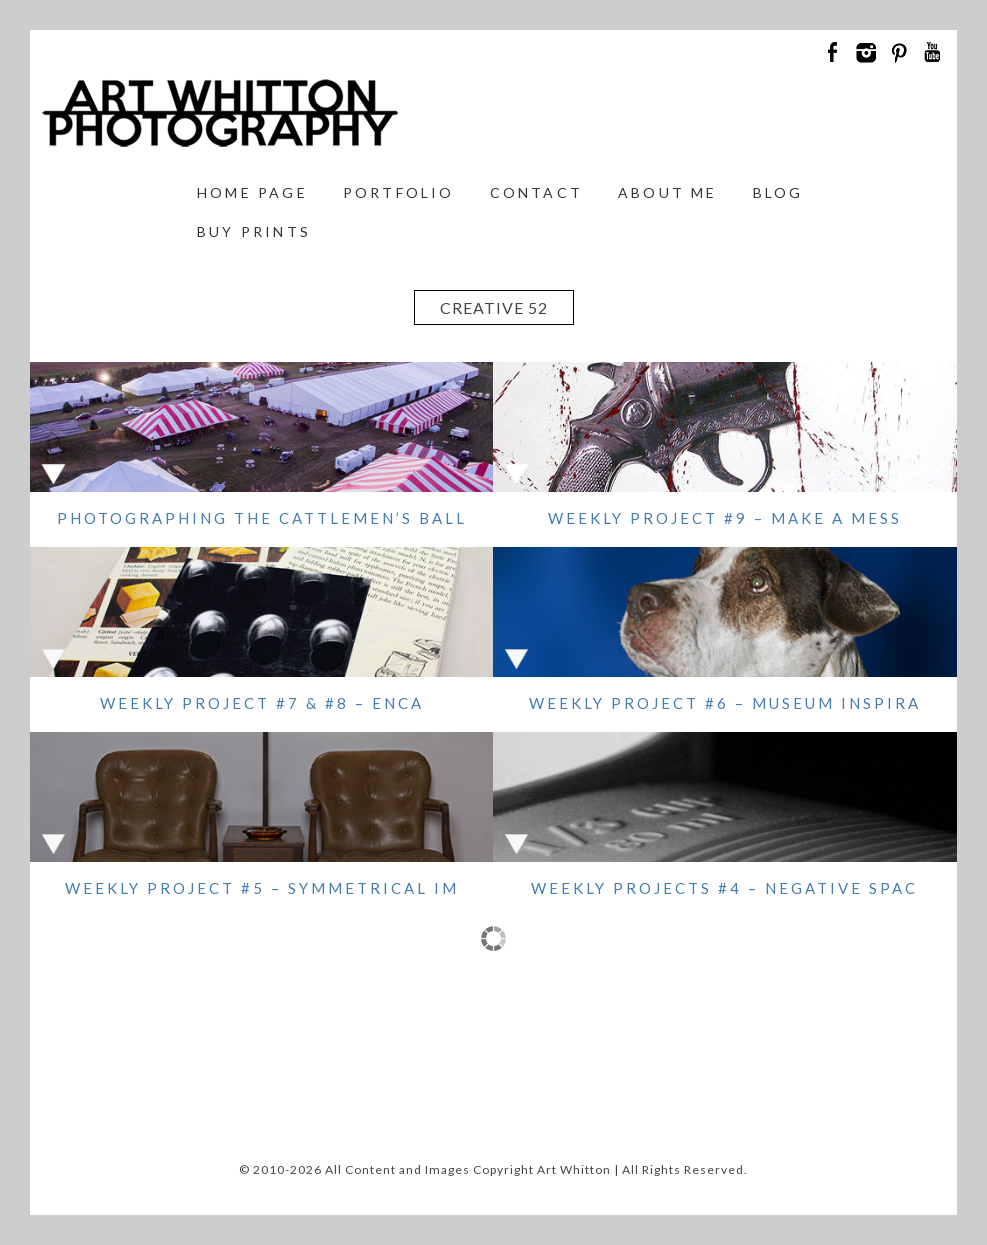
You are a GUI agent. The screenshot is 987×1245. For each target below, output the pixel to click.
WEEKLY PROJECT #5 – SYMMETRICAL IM (262, 888)
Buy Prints (254, 231)
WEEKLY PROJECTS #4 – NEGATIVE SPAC (724, 888)
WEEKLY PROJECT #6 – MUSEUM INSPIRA (725, 703)
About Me (668, 192)
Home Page (252, 192)
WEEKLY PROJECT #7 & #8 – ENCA (262, 703)
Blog (778, 192)
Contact (536, 192)
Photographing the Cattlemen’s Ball (262, 518)
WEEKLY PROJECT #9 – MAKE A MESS (725, 518)
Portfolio (399, 192)
